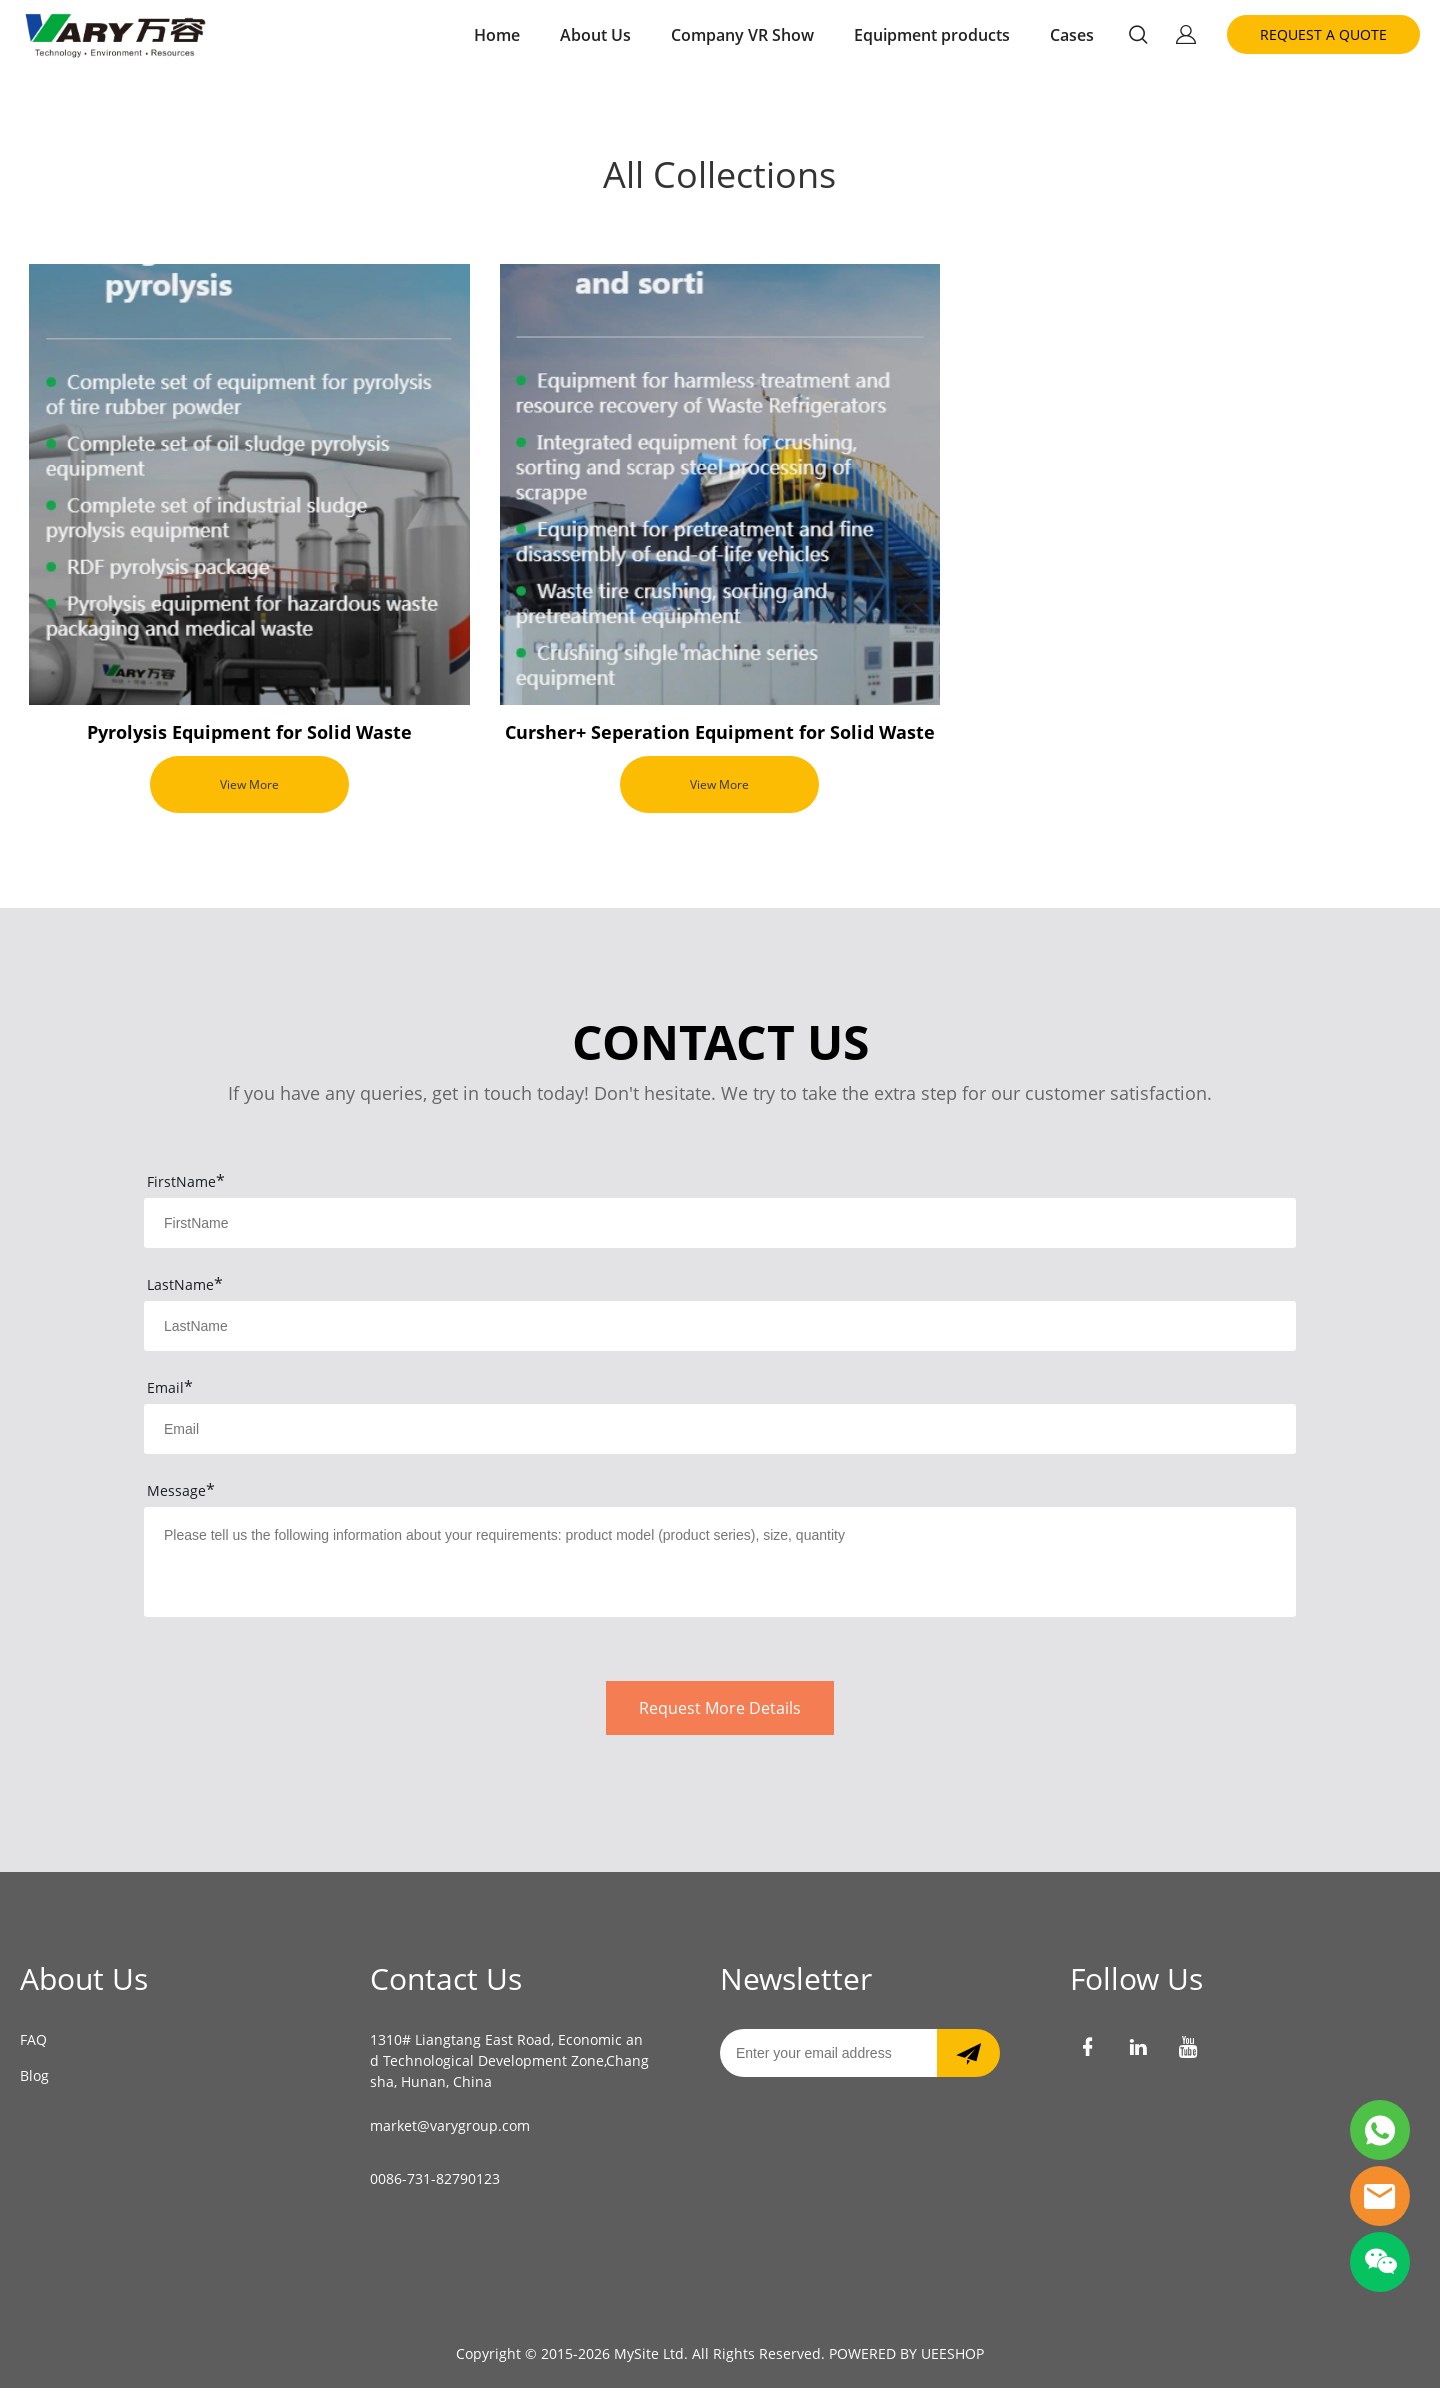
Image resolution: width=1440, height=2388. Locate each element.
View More (249, 784)
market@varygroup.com (450, 2125)
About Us (595, 35)
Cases (1072, 35)
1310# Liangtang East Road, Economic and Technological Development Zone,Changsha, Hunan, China (509, 2060)
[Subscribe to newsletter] (968, 2053)
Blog (34, 2075)
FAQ (33, 2039)
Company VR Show (742, 35)
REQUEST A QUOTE (1323, 34)
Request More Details (720, 1708)
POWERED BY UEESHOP (906, 2353)
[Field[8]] (720, 1326)
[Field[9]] (720, 1429)
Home (497, 35)
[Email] (828, 2053)
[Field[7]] (720, 1223)
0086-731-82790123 (435, 2178)
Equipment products (932, 35)
